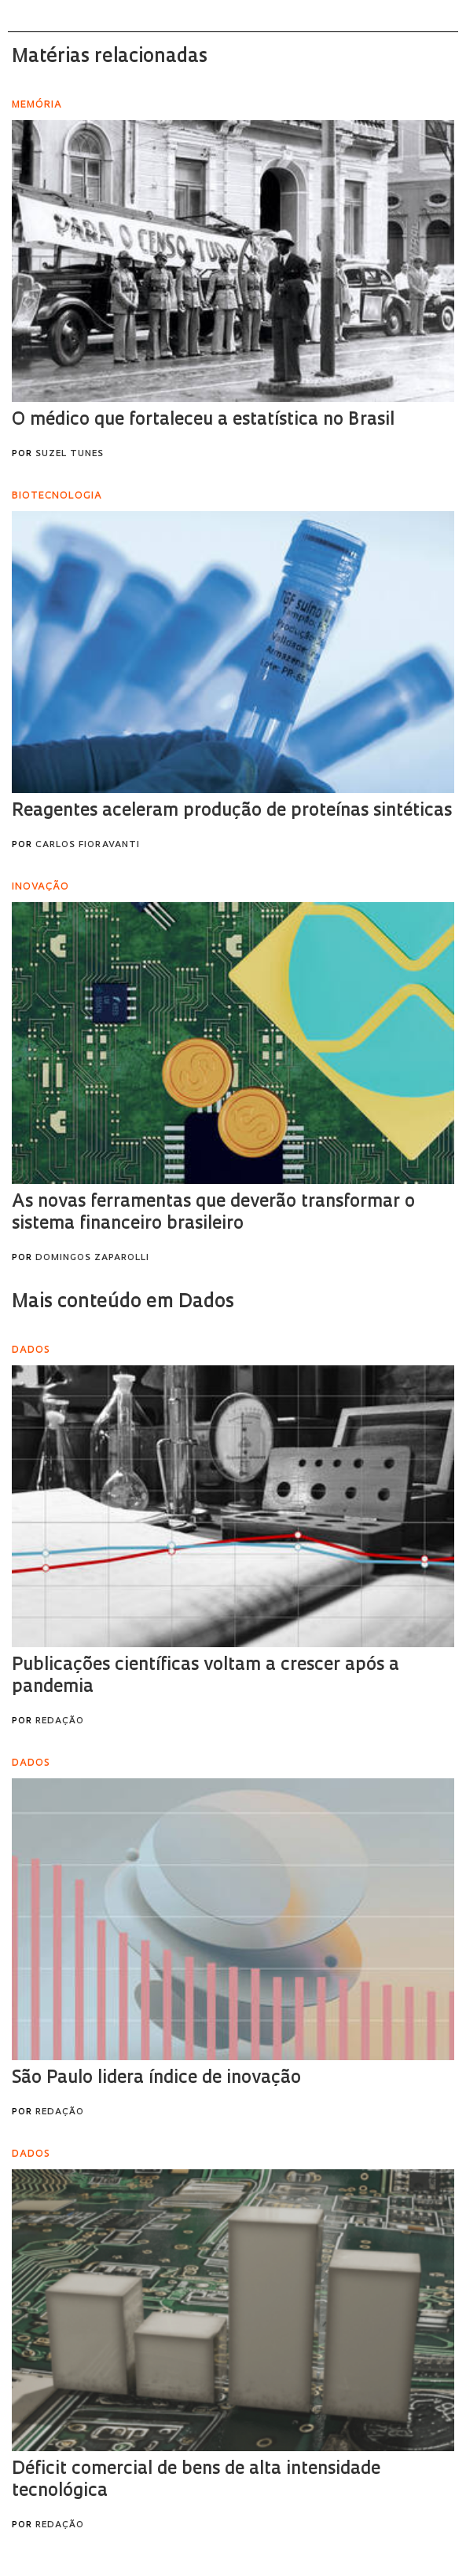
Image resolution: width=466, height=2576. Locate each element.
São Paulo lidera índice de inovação (156, 2079)
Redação (59, 1721)
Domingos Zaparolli (92, 1258)
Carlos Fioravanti (87, 845)
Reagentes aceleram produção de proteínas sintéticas (232, 811)
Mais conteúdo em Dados (123, 1302)
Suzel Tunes (69, 454)
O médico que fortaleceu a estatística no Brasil (203, 420)
